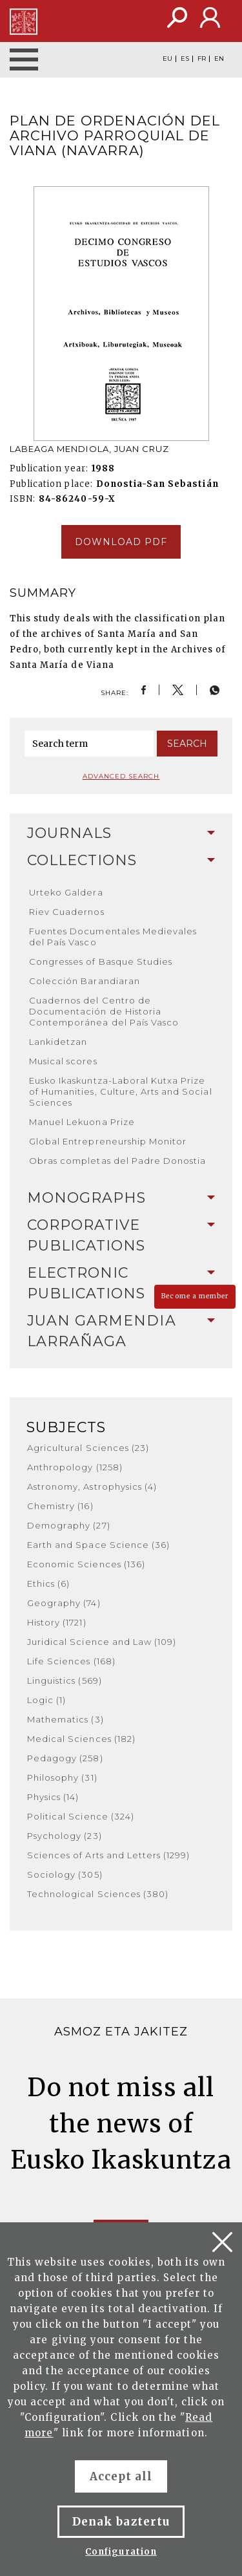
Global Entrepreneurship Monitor (108, 1141)
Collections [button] (121, 860)
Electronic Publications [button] (121, 1283)
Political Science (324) (80, 1816)
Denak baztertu (121, 2522)
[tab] (121, 833)
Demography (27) (68, 1525)
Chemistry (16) (60, 1506)
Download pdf (121, 542)
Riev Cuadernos (67, 912)
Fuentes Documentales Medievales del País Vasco (113, 936)
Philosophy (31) (62, 1777)
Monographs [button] (121, 1198)
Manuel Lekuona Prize (82, 1122)
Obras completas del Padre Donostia (117, 1160)
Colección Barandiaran (84, 981)
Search (187, 743)
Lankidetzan (58, 1041)
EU (167, 59)
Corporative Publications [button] (121, 1235)
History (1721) (56, 1622)
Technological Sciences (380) (97, 1894)
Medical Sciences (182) (81, 1738)
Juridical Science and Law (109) (101, 1642)
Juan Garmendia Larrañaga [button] (121, 1331)
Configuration (121, 2551)
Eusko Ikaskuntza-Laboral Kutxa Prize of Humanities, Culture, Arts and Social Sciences (120, 1091)
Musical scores (63, 1061)
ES (185, 59)
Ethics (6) (48, 1583)
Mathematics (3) (65, 1719)
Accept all (121, 2476)
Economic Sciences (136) (86, 1564)
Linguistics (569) (64, 1680)
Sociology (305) (65, 1874)
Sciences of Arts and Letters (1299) (108, 1855)
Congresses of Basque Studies (100, 961)
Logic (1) (46, 1700)
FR (201, 59)
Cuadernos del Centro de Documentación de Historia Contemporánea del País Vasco (104, 1011)
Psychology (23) (64, 1835)
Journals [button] (121, 833)
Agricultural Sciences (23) (88, 1448)
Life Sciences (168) (71, 1661)
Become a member (194, 1296)
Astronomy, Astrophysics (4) (92, 1486)
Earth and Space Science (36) (98, 1545)
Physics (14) (53, 1797)
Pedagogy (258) (65, 1758)
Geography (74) (64, 1603)
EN (219, 59)
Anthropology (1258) (75, 1467)
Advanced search (121, 776)
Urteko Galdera (66, 892)
